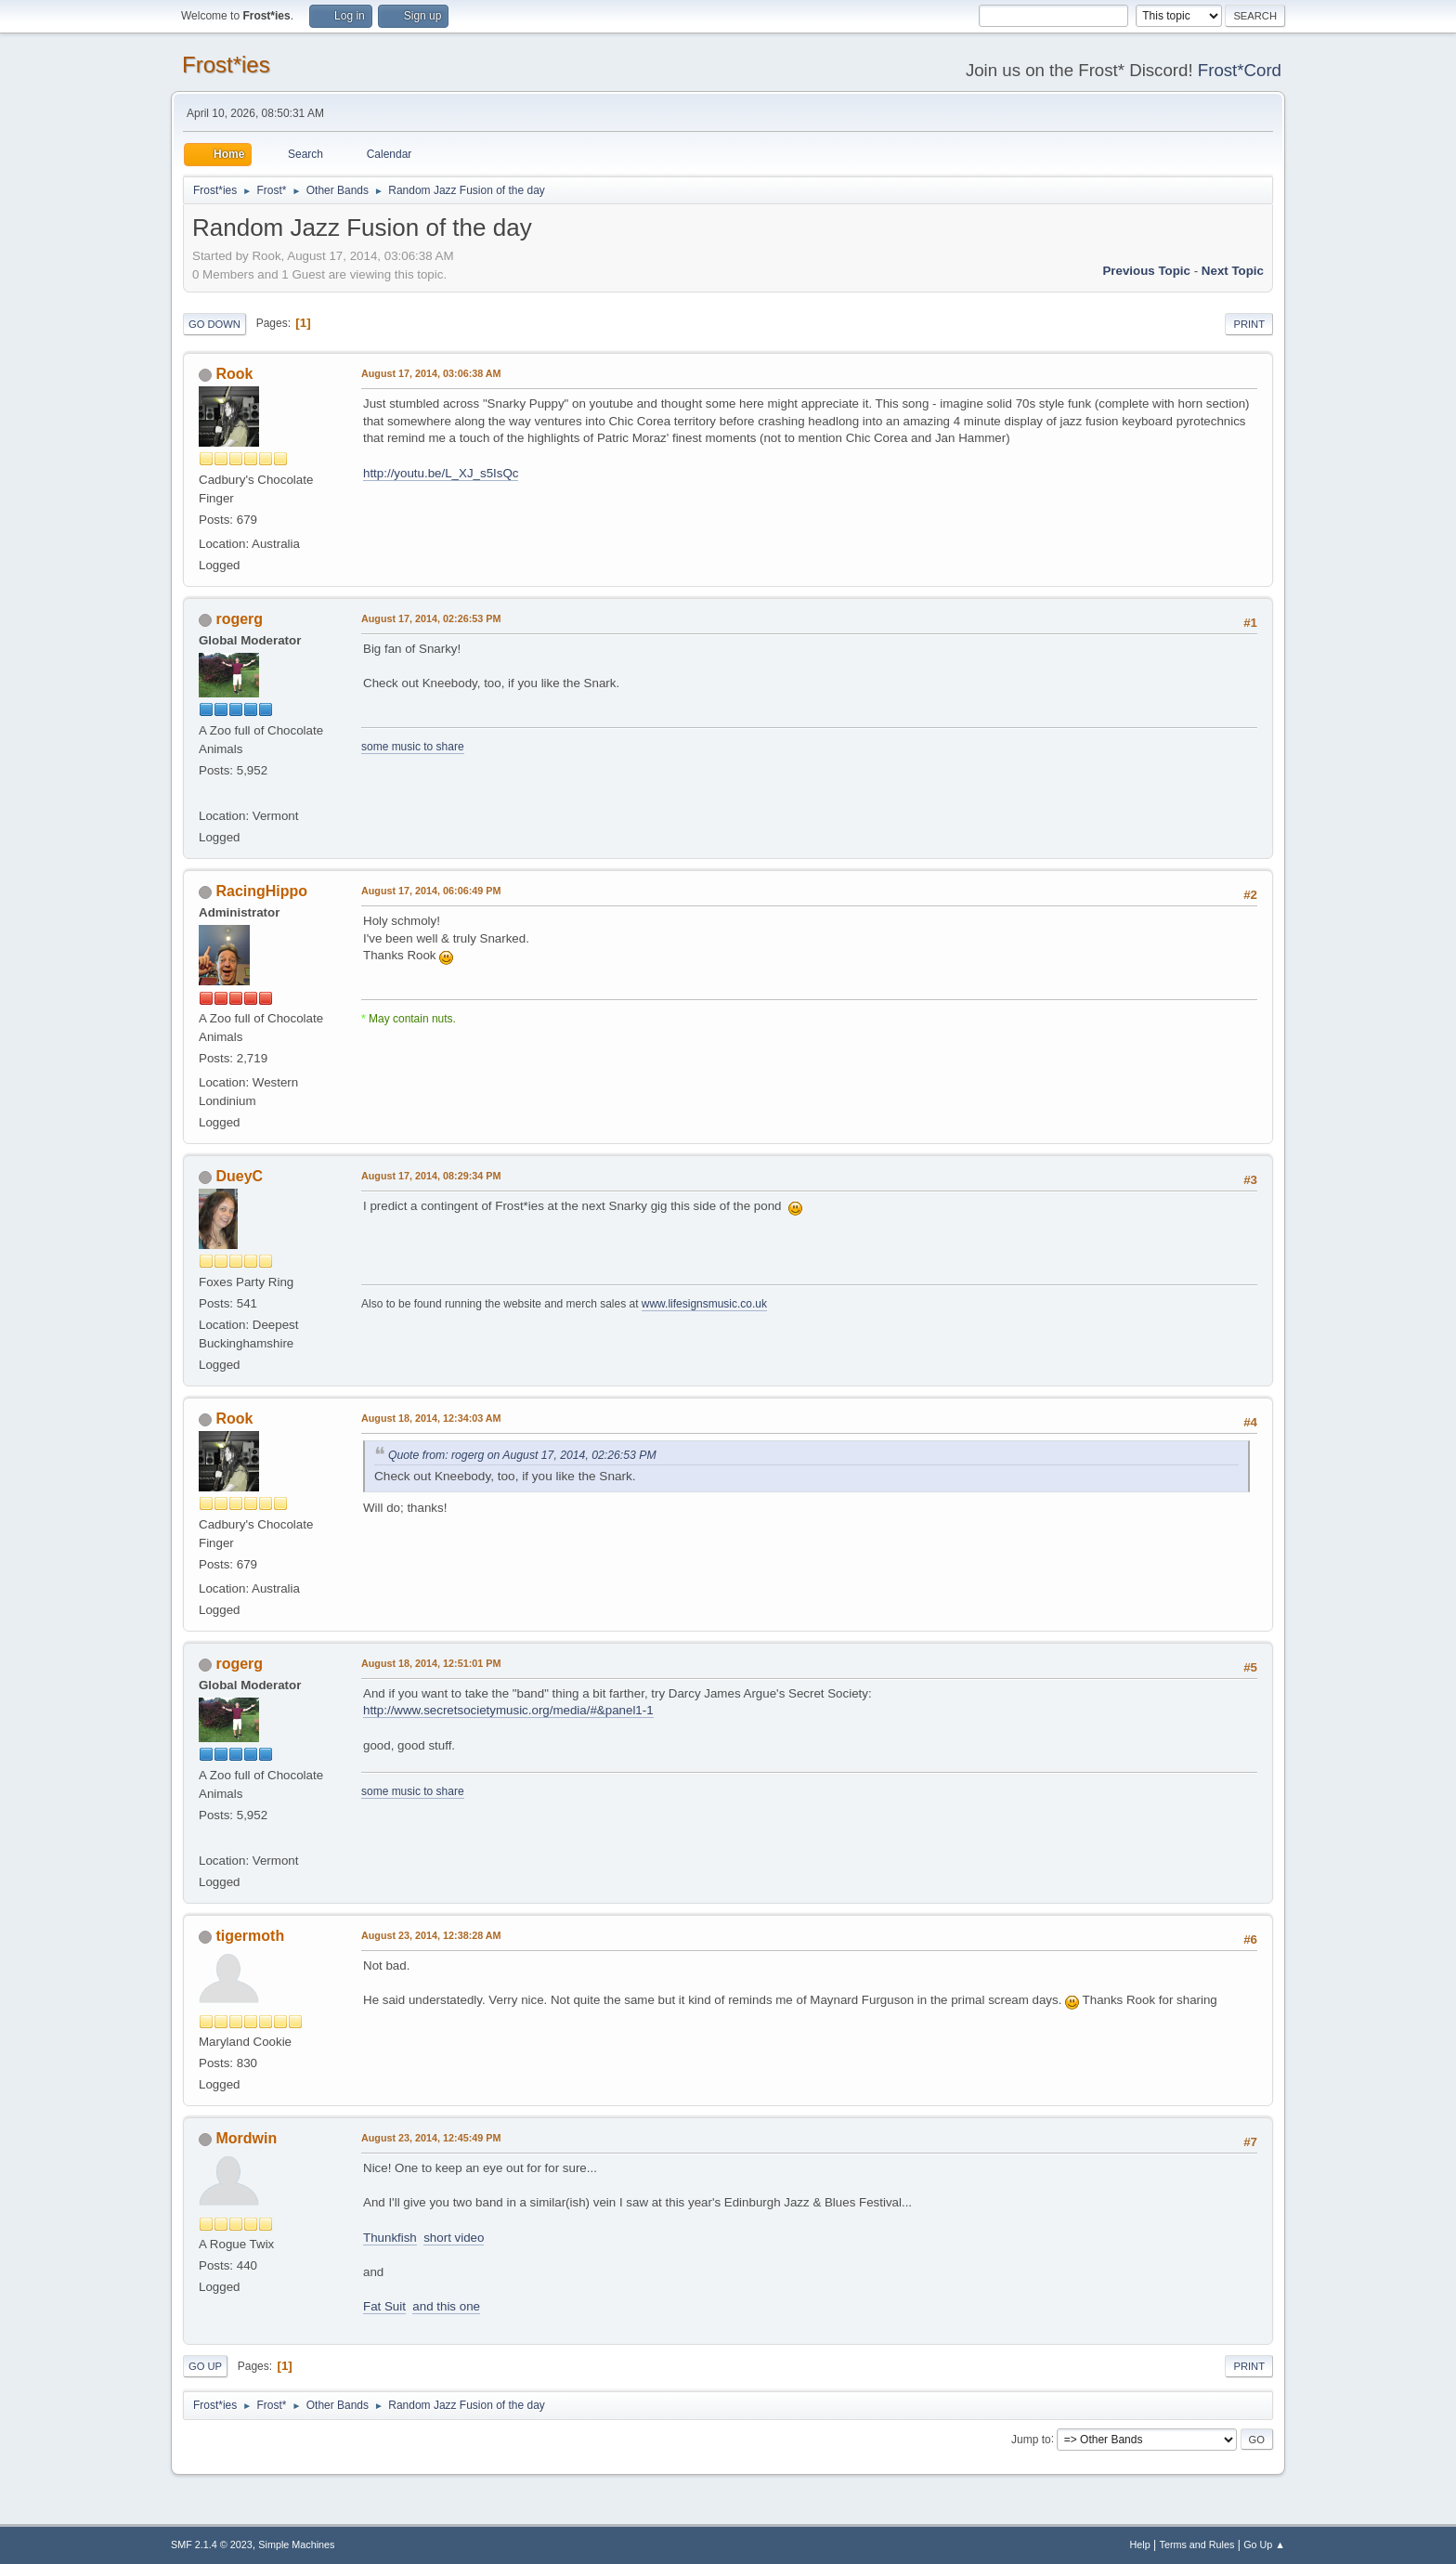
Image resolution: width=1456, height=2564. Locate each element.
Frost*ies (226, 64)
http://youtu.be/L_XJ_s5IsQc (440, 473)
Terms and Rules (1197, 2544)
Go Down (214, 324)
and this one (446, 2306)
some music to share (412, 746)
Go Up (205, 2366)
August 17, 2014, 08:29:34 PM (430, 1175)
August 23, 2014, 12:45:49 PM (430, 2137)
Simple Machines (296, 2544)
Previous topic (1146, 271)
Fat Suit (384, 2306)
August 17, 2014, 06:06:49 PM (430, 890)
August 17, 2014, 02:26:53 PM (430, 618)
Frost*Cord (1239, 70)
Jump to (1031, 2438)
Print (1249, 324)
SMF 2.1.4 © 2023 (212, 2544)
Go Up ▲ (1264, 2544)
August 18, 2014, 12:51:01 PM (430, 1663)
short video (453, 2238)
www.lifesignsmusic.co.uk (704, 1303)
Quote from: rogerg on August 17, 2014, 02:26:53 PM (522, 1455)
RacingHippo (261, 891)
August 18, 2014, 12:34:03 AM (431, 1418)
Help (1140, 2544)
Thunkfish (390, 2238)
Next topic (1233, 271)
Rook (234, 374)
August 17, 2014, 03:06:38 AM (431, 373)
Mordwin (246, 2138)
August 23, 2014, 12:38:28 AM (431, 1935)
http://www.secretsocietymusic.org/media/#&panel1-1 (508, 1710)
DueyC (239, 1176)
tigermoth (249, 1936)
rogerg (239, 619)
